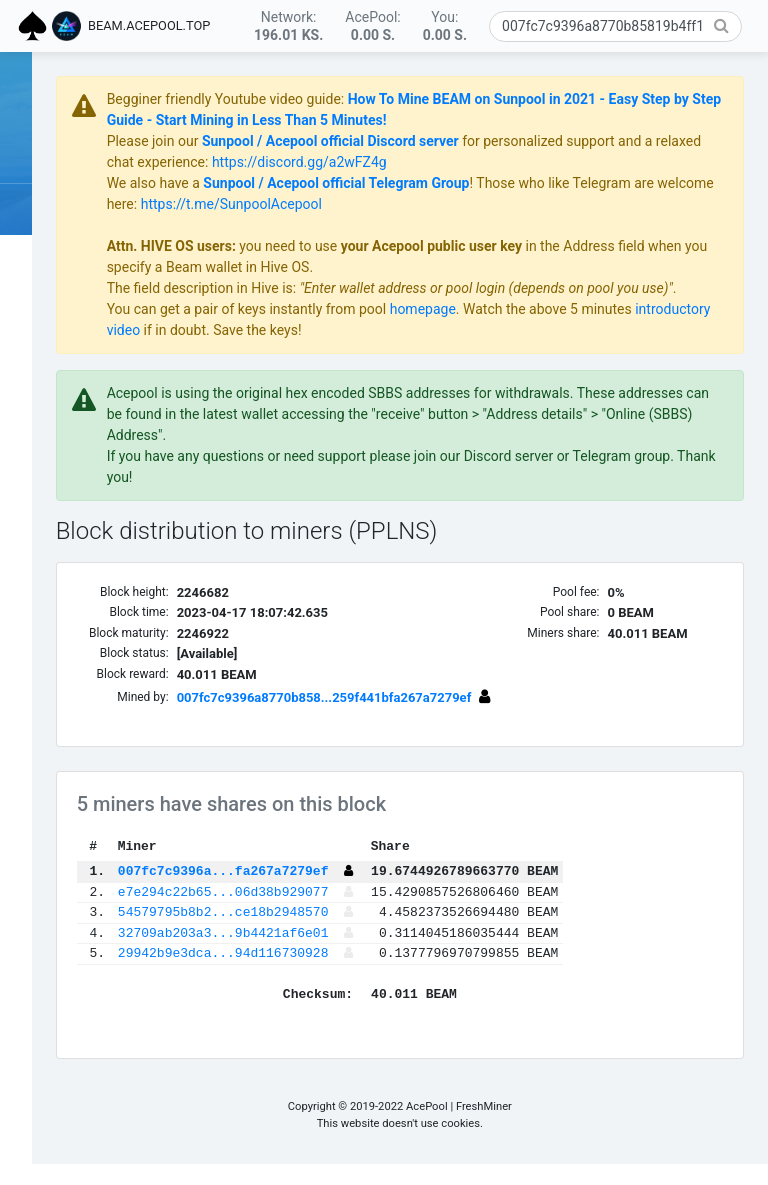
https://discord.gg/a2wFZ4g (566, 162)
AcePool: (372, 26)
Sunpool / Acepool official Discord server (458, 141)
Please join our (282, 141)
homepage (551, 330)
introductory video (345, 351)
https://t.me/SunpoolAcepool (504, 204)
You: (445, 26)
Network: (288, 26)
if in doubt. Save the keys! (481, 351)
